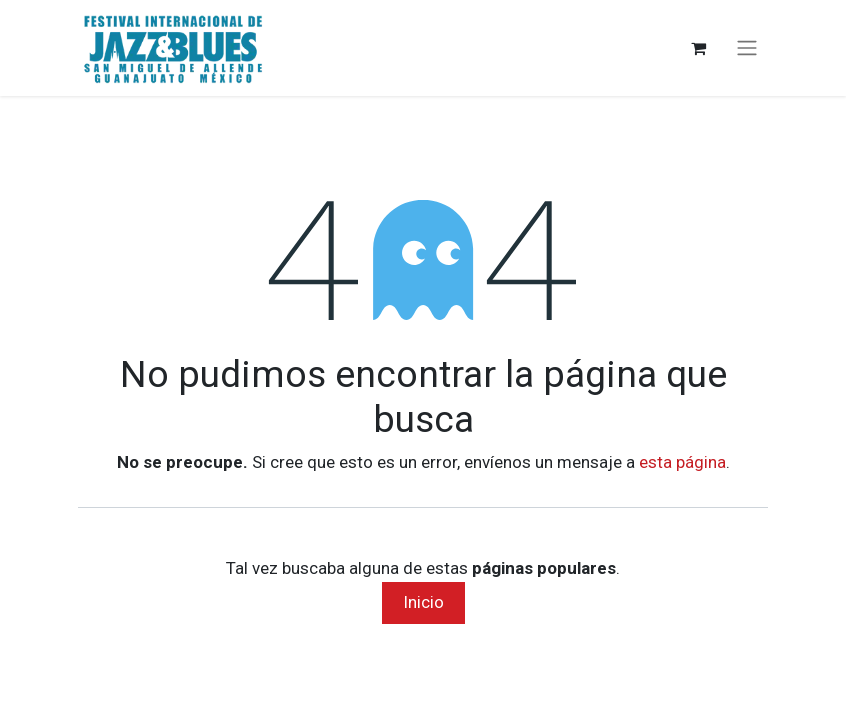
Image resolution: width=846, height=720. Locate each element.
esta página (682, 462)
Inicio (423, 602)
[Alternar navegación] (747, 48)
